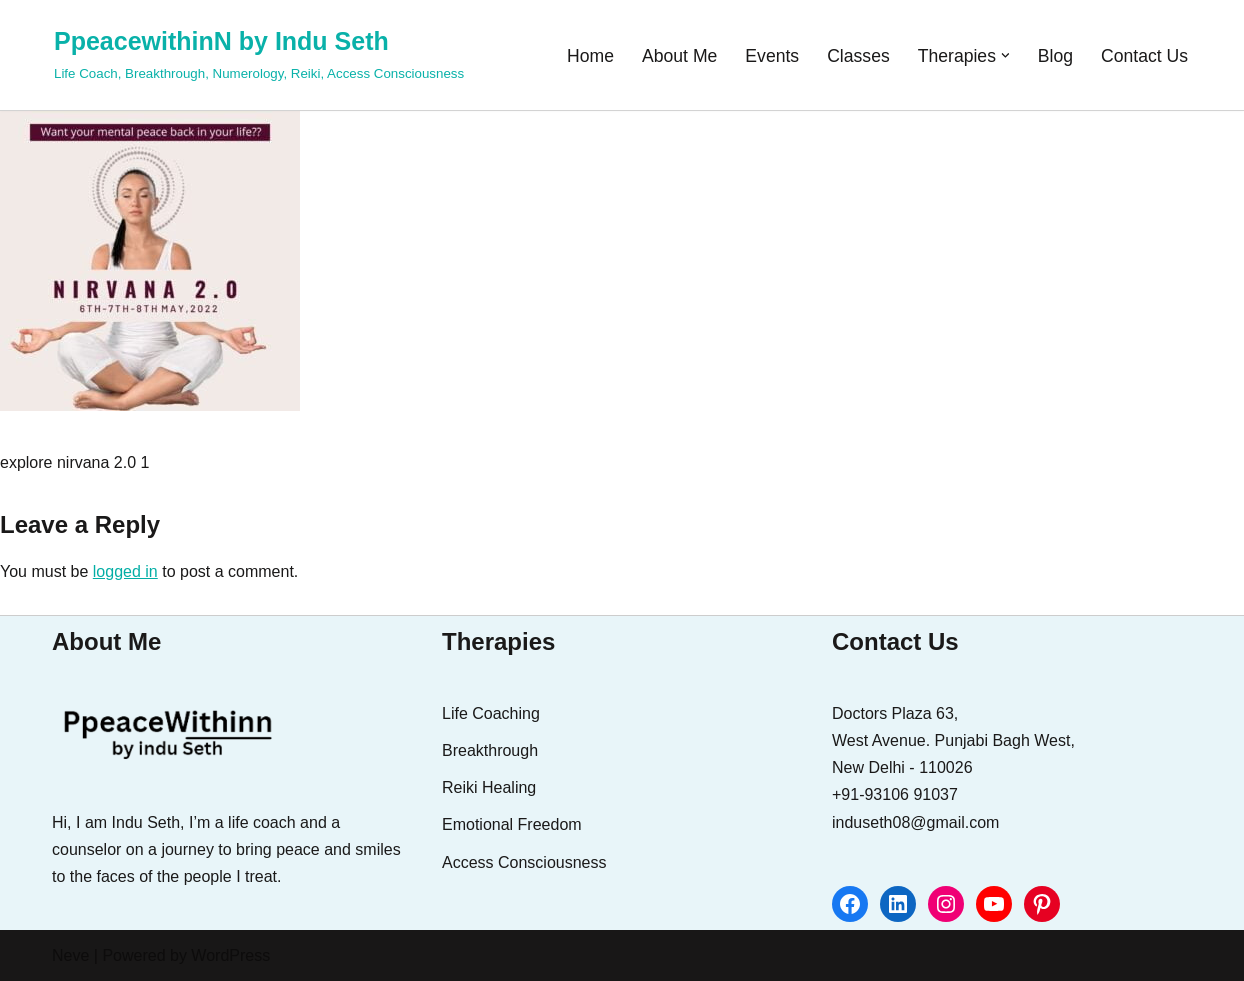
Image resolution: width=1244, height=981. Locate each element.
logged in (125, 571)
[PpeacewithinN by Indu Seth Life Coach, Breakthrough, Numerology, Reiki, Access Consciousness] (259, 52)
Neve (70, 955)
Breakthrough (490, 750)
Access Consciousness (524, 862)
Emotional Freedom (512, 824)
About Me (679, 56)
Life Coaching (491, 713)
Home (590, 56)
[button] (1005, 55)
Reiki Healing (489, 787)
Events (772, 56)
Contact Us (1144, 56)
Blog (1055, 56)
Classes (858, 56)
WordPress (230, 955)
